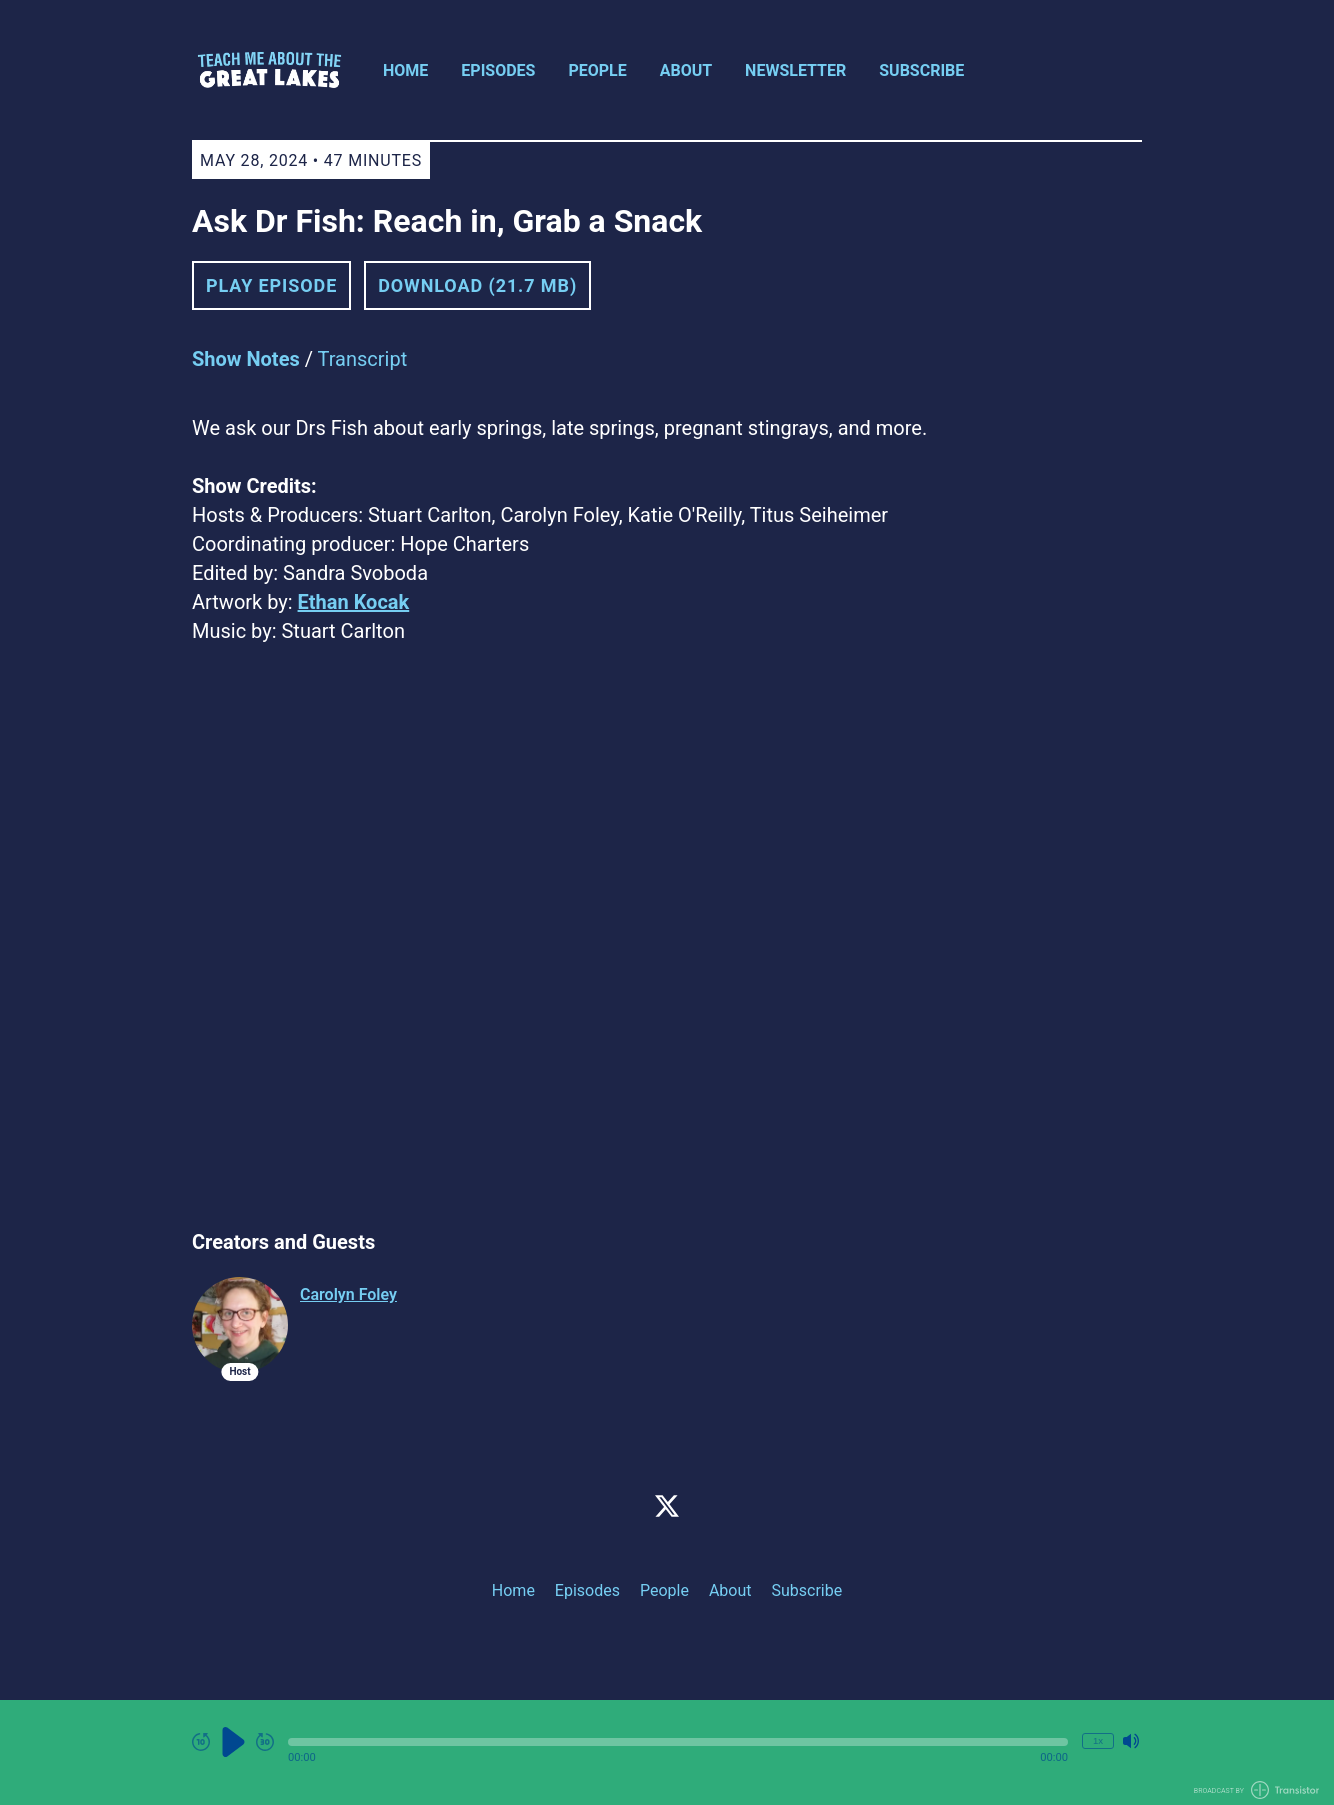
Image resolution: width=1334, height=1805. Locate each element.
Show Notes (246, 359)
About (686, 70)
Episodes (498, 70)
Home (405, 70)
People (597, 70)
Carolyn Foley (348, 1294)
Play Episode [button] (271, 285)
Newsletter (795, 70)
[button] (678, 1742)
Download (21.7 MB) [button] (477, 285)
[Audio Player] (667, 1752)
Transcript (363, 359)
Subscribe (921, 70)
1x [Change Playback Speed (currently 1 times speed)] (1098, 1740)
